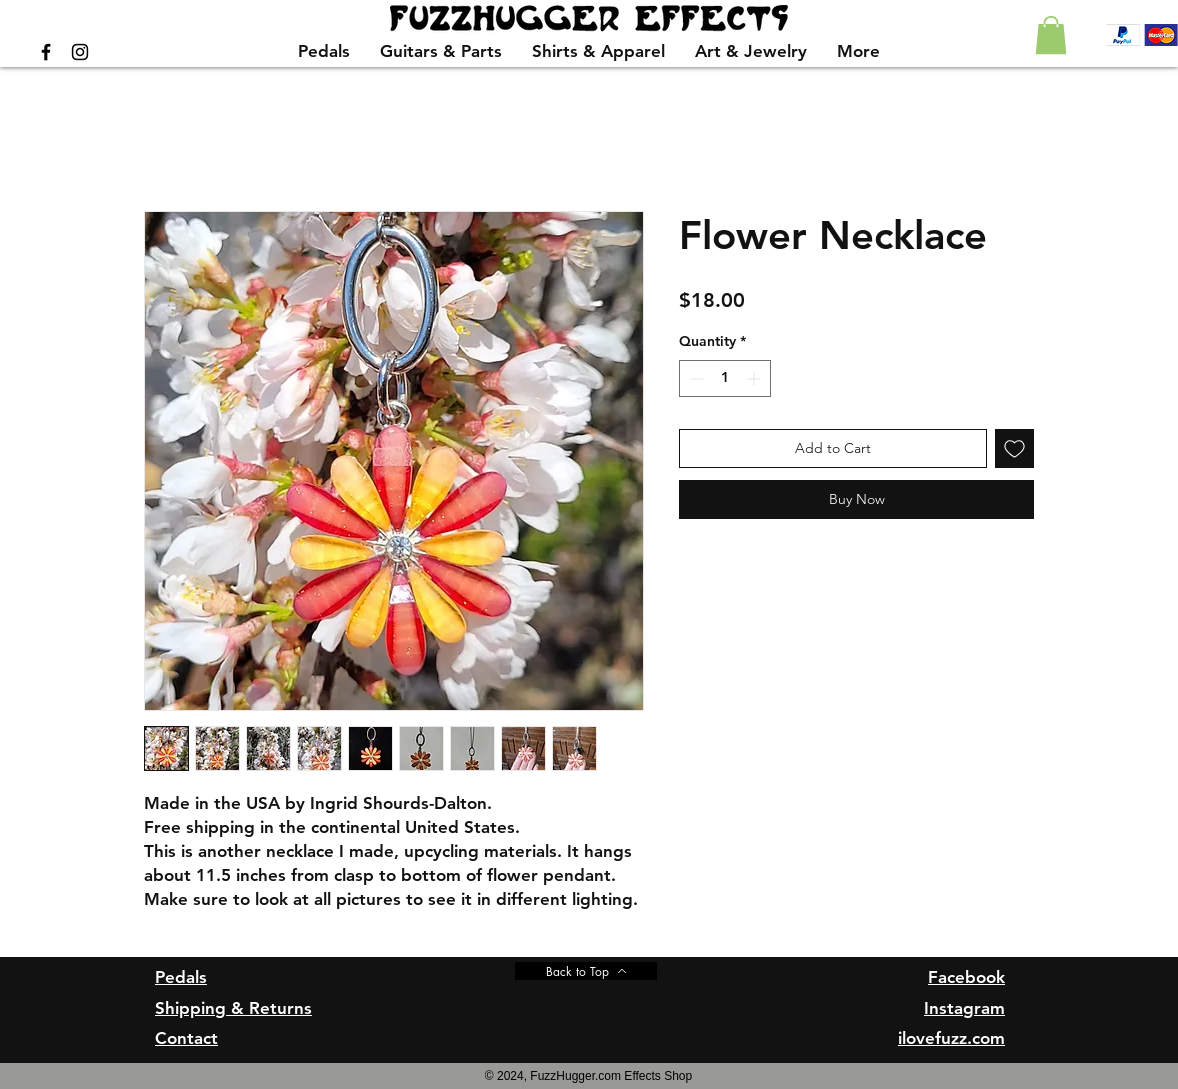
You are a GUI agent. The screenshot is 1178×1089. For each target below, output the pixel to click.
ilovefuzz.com (951, 1038)
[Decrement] (694, 378)
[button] (1051, 35)
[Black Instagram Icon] (80, 52)
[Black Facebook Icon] (46, 52)
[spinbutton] (725, 378)
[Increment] (755, 378)
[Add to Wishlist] (1014, 448)
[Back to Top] (586, 971)
